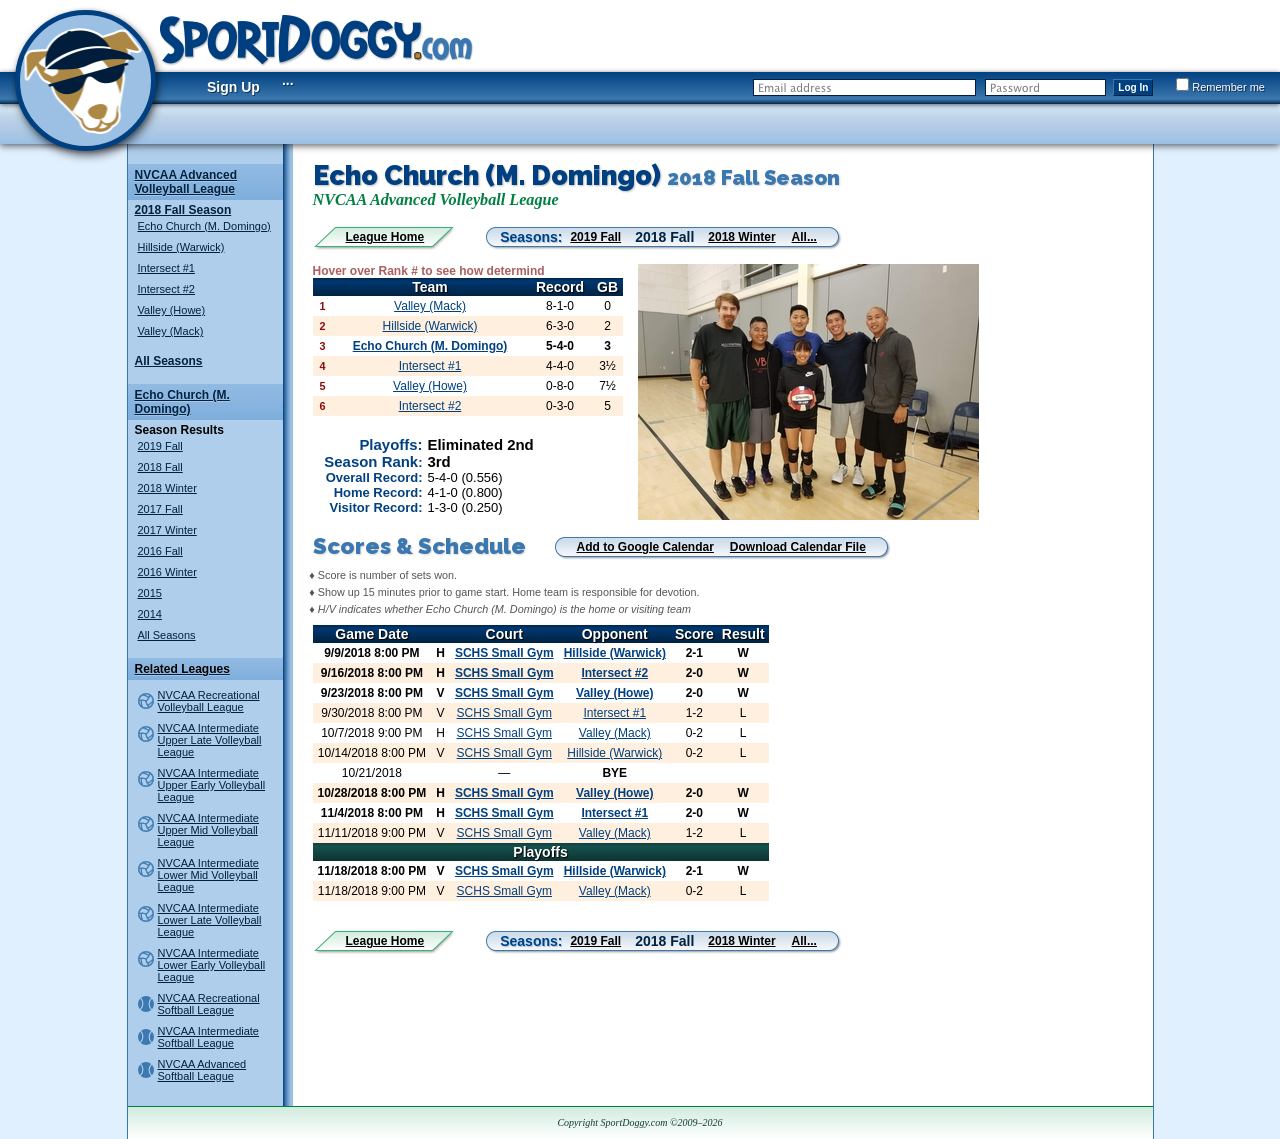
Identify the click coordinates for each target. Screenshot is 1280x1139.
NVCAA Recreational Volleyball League (209, 701)
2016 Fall (160, 551)
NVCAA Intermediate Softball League (209, 1037)
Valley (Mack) (171, 331)
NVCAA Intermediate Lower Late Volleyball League (210, 920)
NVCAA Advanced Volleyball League (186, 182)
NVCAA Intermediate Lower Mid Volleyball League (209, 875)
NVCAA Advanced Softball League (202, 1070)
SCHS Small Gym (504, 653)
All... (804, 237)
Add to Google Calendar (645, 547)
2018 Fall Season (183, 210)
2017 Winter (167, 530)
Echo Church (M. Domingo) (204, 226)
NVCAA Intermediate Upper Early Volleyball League (212, 785)
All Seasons (169, 361)
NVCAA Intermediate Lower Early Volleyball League (212, 965)
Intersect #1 (166, 268)
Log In (1133, 87)
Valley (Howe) (172, 310)
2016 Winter (167, 572)
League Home (385, 237)
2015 (150, 593)
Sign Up (233, 87)
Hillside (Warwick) (181, 247)
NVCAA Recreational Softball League (209, 1004)
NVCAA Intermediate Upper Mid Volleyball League (209, 830)
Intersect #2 (166, 289)
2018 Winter (167, 488)
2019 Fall (160, 446)
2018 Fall (160, 467)
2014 (150, 614)
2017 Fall (160, 509)
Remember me (1220, 87)
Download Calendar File (798, 547)
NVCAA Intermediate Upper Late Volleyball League (210, 740)
